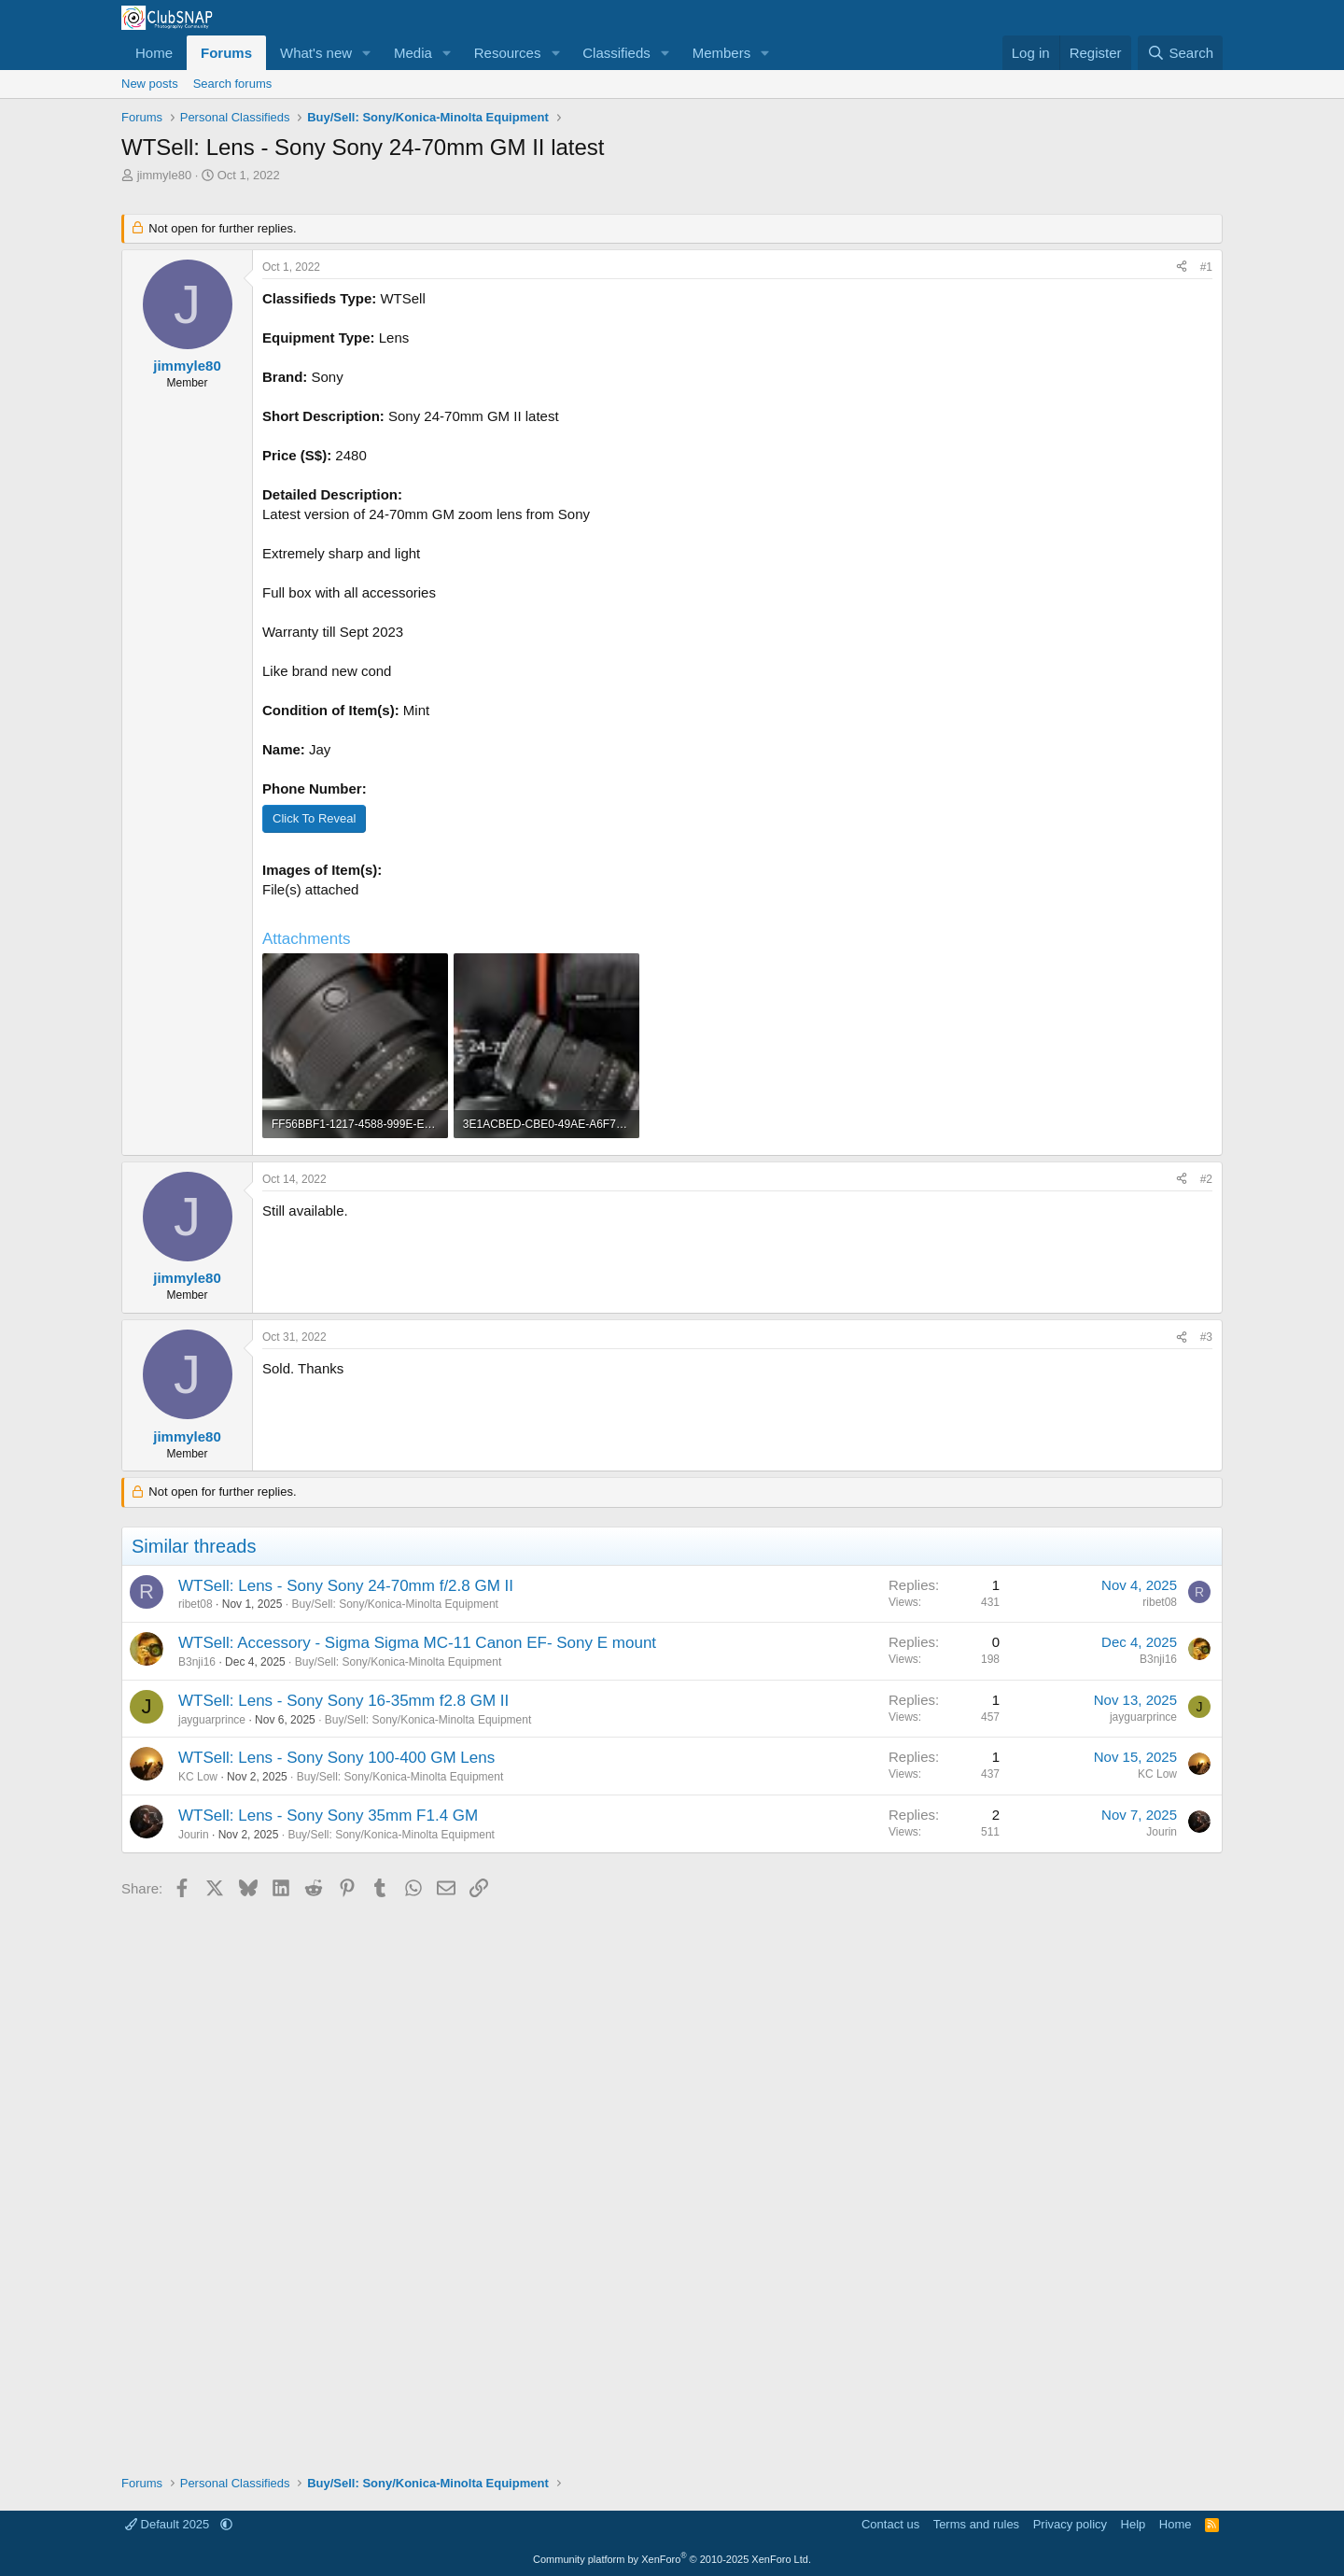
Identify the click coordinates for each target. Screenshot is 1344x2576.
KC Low (197, 1776)
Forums (226, 53)
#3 (1206, 1337)
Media (413, 53)
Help (1133, 2524)
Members (722, 53)
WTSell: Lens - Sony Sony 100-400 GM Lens (336, 1758)
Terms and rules (976, 2524)
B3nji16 (197, 1661)
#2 (1206, 1179)
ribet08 (195, 1604)
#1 (1206, 267)
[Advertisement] (672, 2180)
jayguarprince (211, 1719)
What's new (316, 53)
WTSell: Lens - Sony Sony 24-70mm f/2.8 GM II (345, 1586)
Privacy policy (1070, 2524)
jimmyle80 (164, 175)
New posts (149, 84)
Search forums (233, 84)
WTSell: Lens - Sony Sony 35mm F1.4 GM (328, 1815)
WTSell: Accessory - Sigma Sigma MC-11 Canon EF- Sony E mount (417, 1643)
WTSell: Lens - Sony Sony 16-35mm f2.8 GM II (343, 1701)
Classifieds (616, 53)
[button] (367, 52)
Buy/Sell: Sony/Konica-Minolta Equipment (394, 1604)
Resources (507, 53)
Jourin (193, 1834)
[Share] (1181, 267)
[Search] (1180, 52)
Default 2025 (169, 2524)
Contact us (890, 2524)
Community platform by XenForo (672, 2559)
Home (154, 53)
